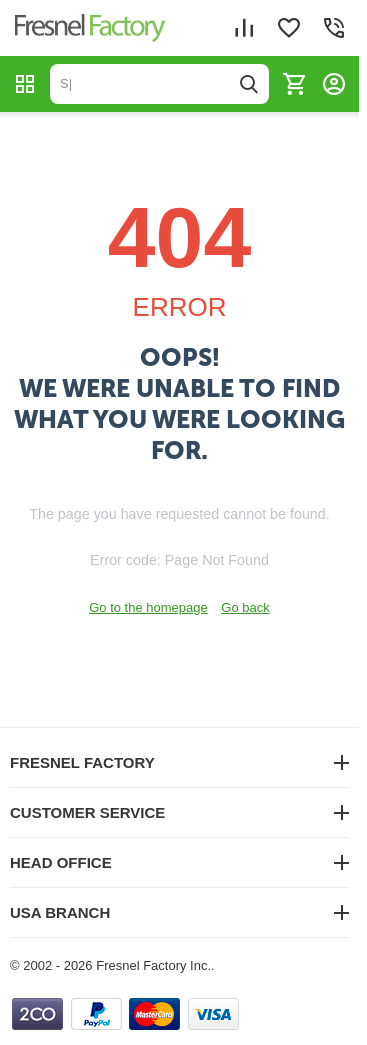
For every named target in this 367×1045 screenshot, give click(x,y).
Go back (245, 607)
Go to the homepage (148, 607)
